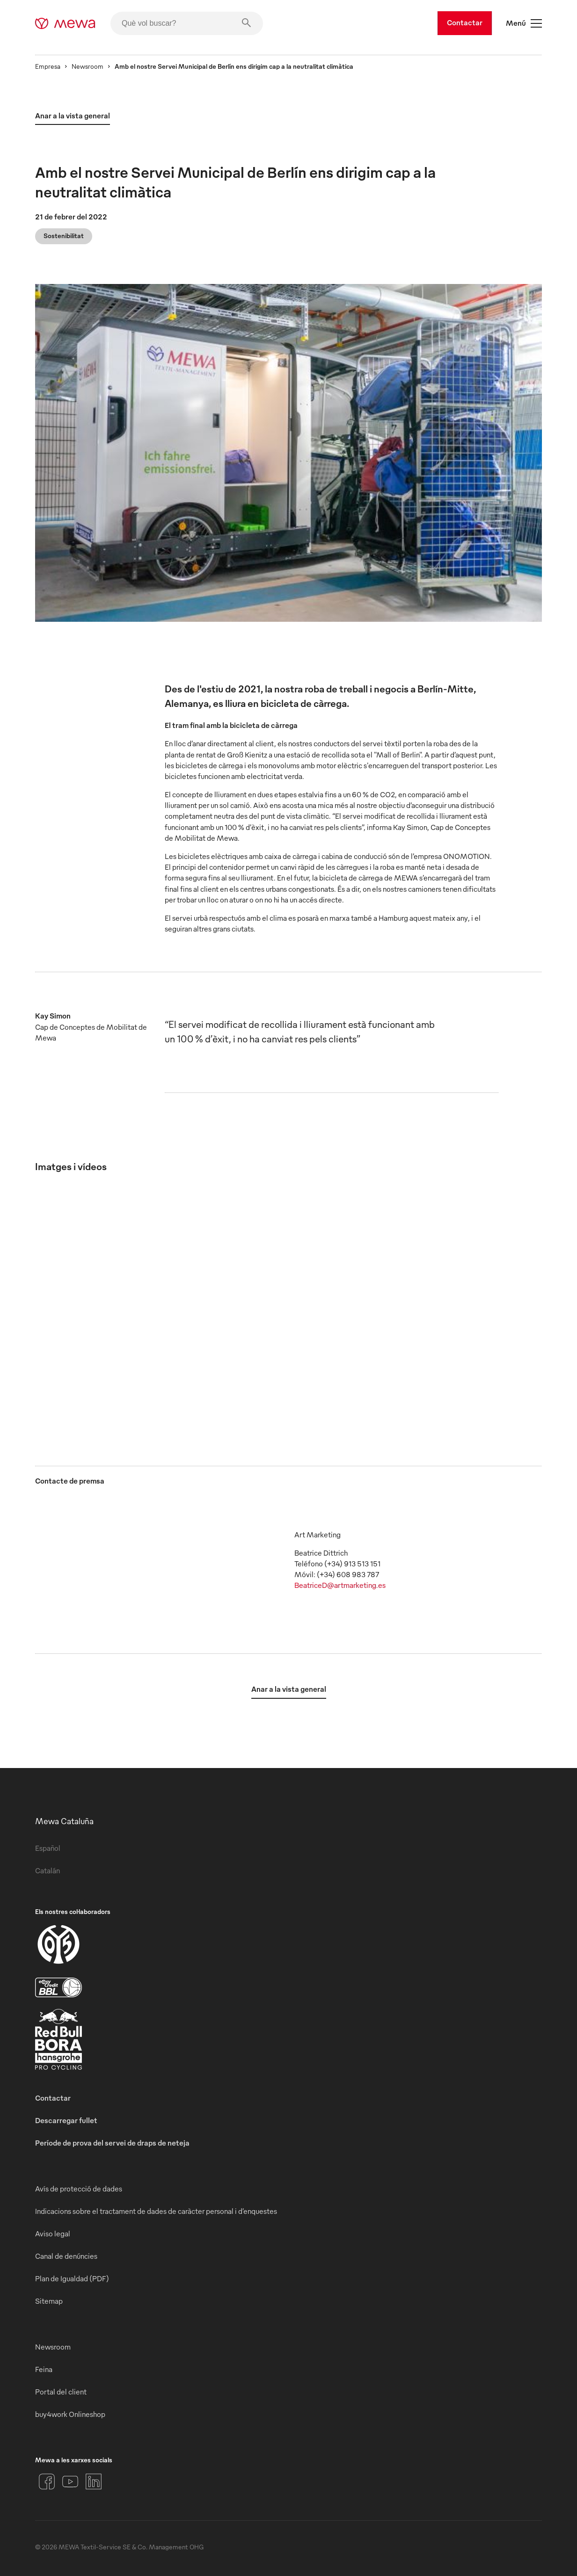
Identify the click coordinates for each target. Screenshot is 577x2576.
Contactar (464, 22)
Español (47, 1848)
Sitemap (49, 2301)
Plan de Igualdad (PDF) (72, 2278)
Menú (524, 23)
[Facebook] (46, 2481)
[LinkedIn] (93, 2481)
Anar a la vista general (72, 115)
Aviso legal (52, 2233)
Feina (43, 2369)
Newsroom (87, 66)
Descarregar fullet (66, 2120)
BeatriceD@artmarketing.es (340, 1585)
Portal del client (61, 2391)
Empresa (47, 66)
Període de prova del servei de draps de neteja (112, 2142)
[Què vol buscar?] (186, 23)
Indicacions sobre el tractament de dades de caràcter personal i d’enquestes (156, 2211)
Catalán (47, 1870)
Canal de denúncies (66, 2256)
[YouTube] (70, 2481)
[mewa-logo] (65, 23)
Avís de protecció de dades (78, 2188)
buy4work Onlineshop (70, 2414)
